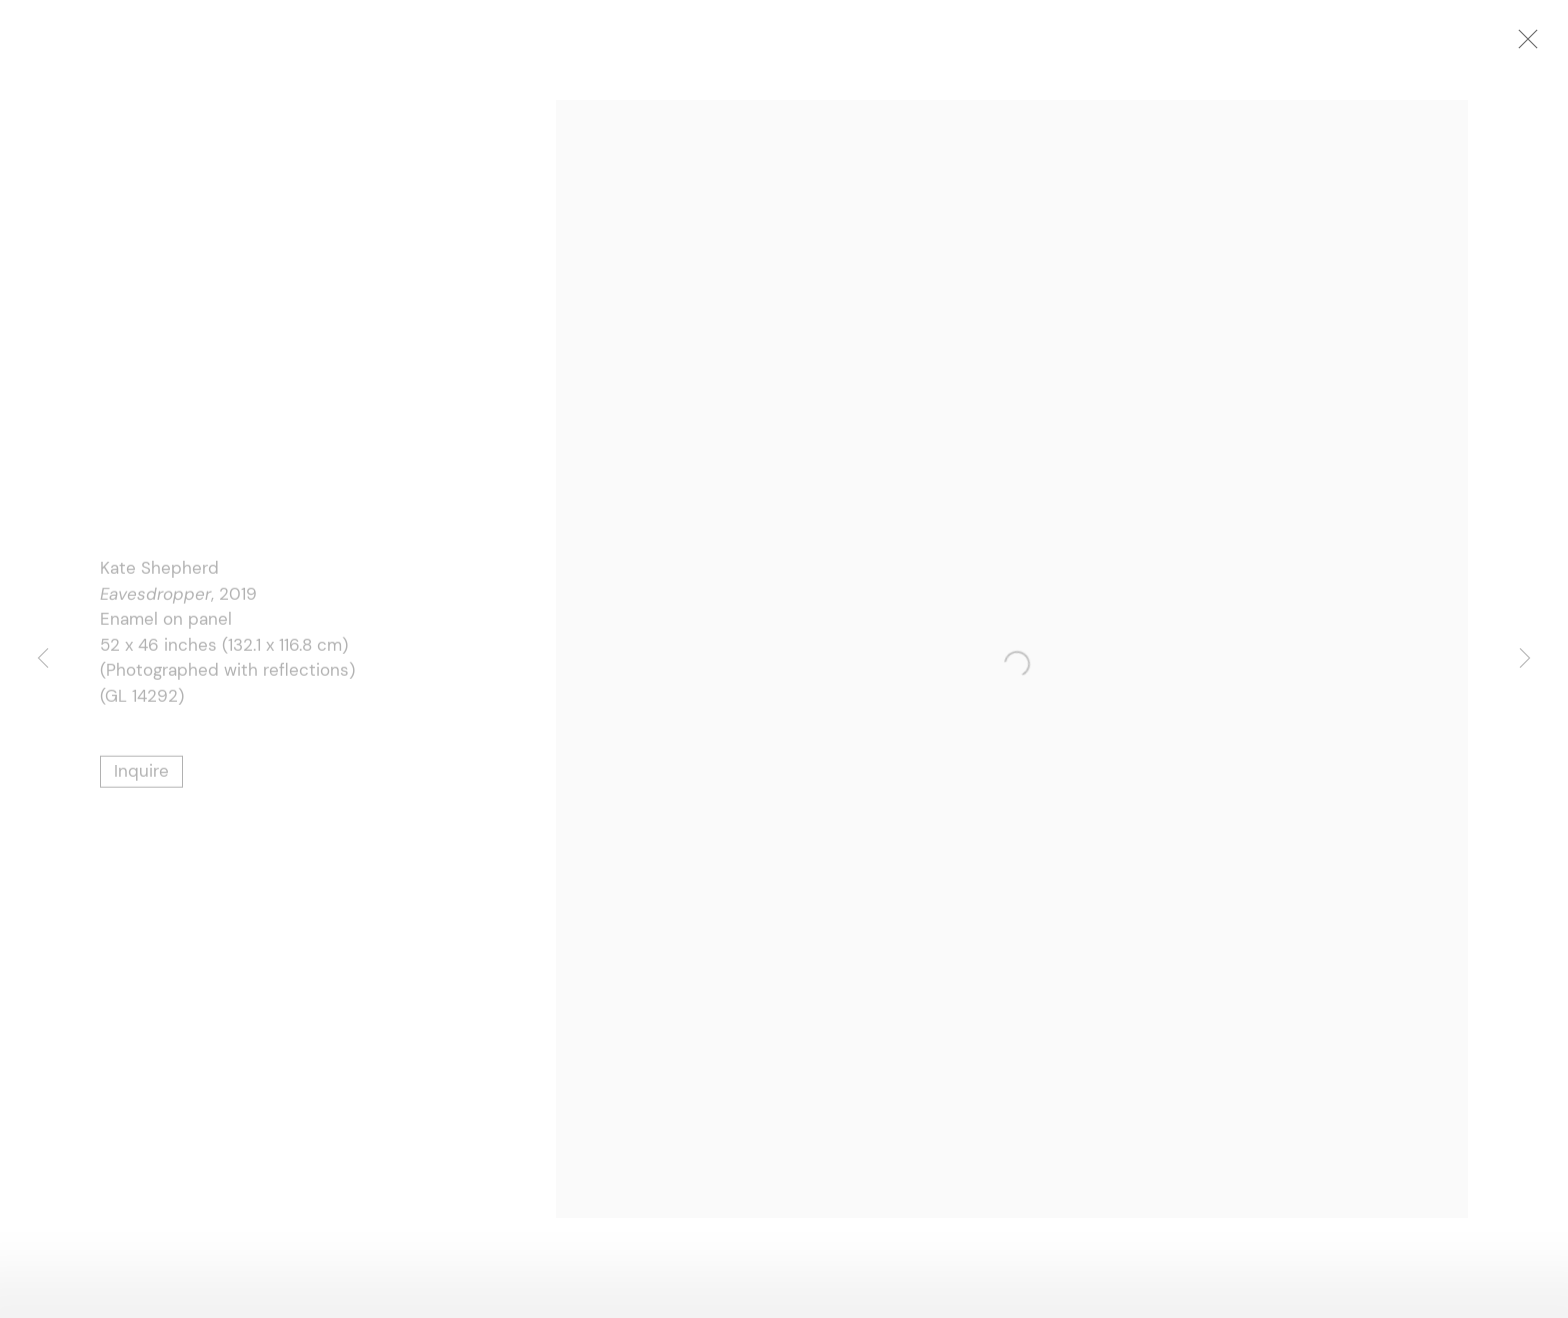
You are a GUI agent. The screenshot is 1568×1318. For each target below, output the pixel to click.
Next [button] (1525, 659)
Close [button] (1534, 45)
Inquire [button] (141, 773)
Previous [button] (43, 659)
